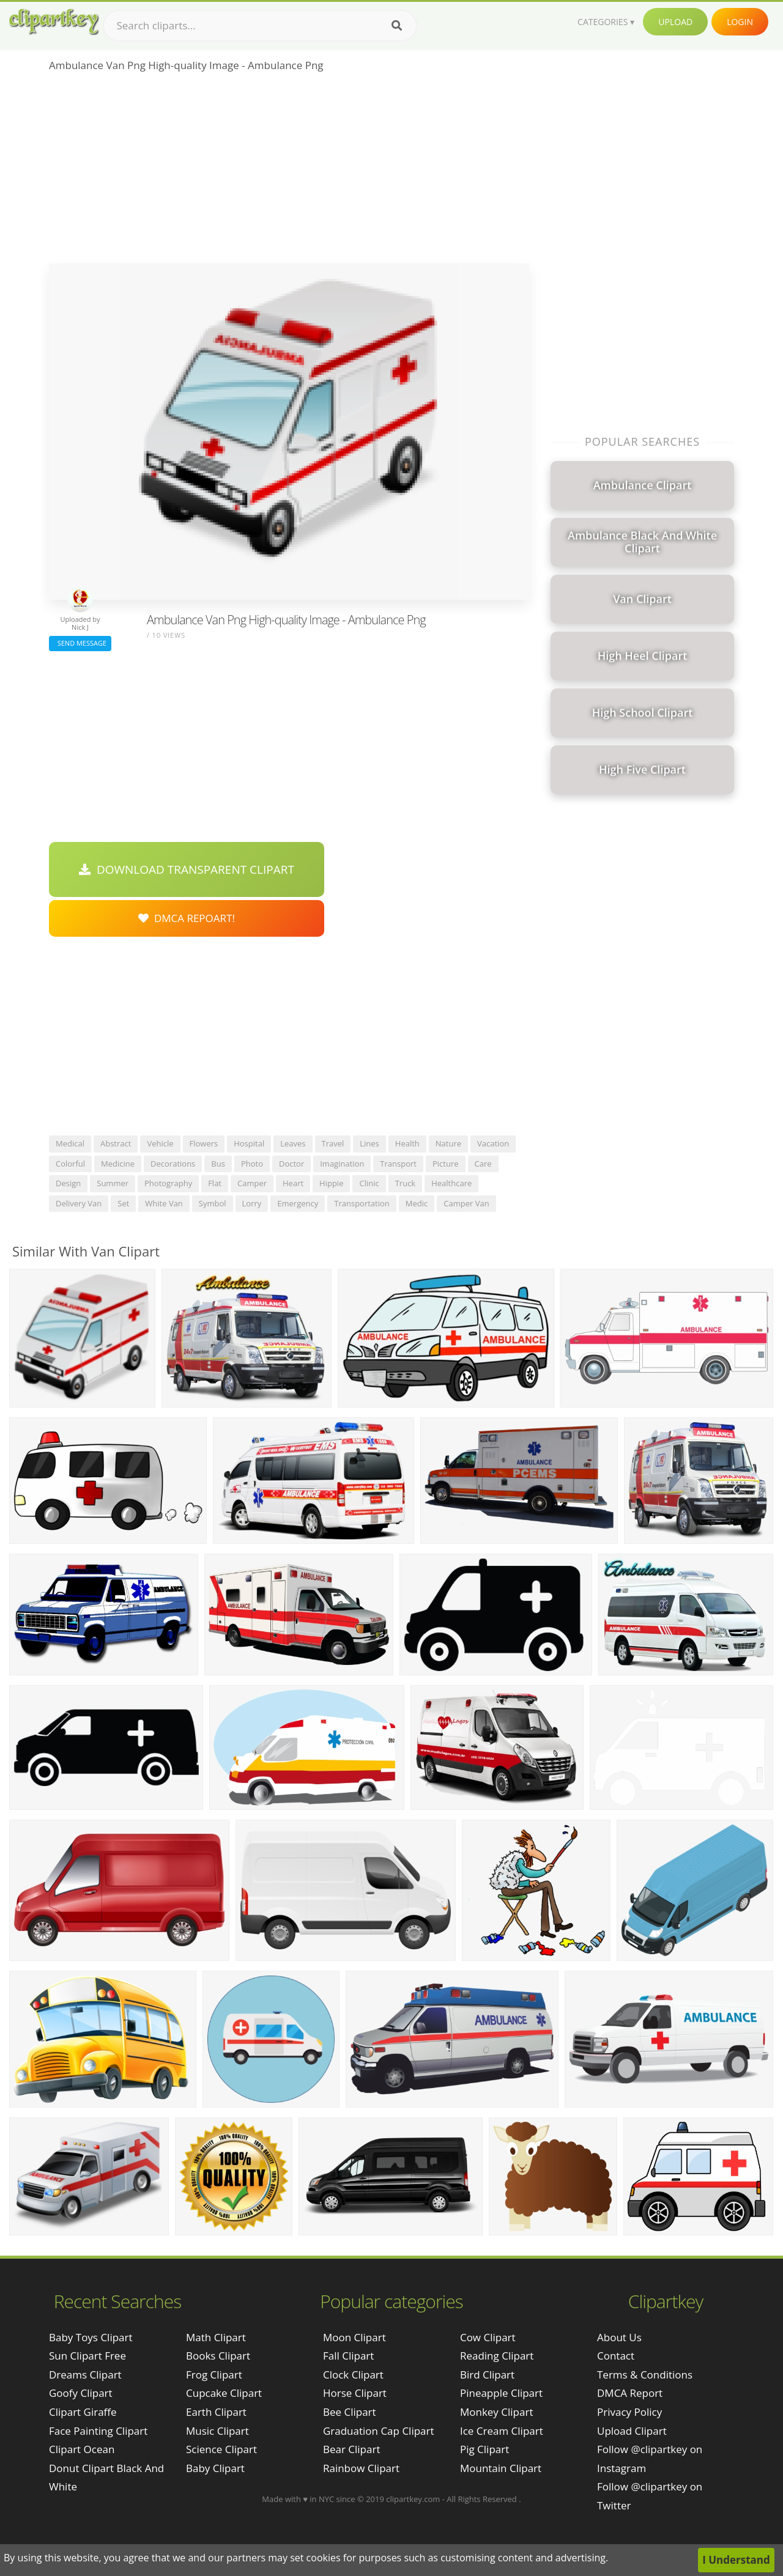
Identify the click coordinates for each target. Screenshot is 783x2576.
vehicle (160, 1143)
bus (218, 1163)
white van (164, 1203)
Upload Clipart (632, 2431)
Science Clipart (221, 2449)
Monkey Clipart (496, 2412)
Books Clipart (218, 2356)
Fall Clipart (348, 2356)
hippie (331, 1183)
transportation (362, 1203)
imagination (342, 1163)
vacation (493, 1143)
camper (252, 1183)
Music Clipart (217, 2431)
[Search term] (260, 26)
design (68, 1183)
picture (445, 1163)
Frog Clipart (214, 2374)
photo (252, 1163)
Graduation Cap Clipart (378, 2431)
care (483, 1163)
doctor (291, 1163)
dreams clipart (85, 2374)
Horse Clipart (355, 2393)
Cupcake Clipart (224, 2393)
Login (740, 22)
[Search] (396, 26)
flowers (204, 1143)
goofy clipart (81, 2393)
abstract (115, 1143)
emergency (297, 1203)
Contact (615, 2356)
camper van (466, 1203)
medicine (118, 1163)
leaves (292, 1143)
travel (333, 1143)
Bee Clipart (349, 2412)
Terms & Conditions (644, 2374)
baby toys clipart (91, 2337)
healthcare (451, 1183)
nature (448, 1143)
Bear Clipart (351, 2449)
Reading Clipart (496, 2356)
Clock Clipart (353, 2374)
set (123, 1203)
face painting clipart (98, 2431)
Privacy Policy (629, 2412)
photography (168, 1183)
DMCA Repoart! (186, 918)
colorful (70, 1163)
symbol (212, 1203)
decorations (172, 1163)
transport (398, 1163)
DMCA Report (629, 2393)
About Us (619, 2337)
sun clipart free (87, 2356)
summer (112, 1183)
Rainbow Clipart (361, 2468)
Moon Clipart (354, 2337)
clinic (369, 1183)
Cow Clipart (488, 2337)
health (407, 1143)
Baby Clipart (215, 2468)
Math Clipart (216, 2337)
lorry (252, 1203)
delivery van (79, 1203)
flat (214, 1183)
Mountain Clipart (500, 2468)
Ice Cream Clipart (501, 2431)
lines (369, 1143)
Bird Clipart (487, 2374)
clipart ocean (81, 2449)
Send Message (80, 643)
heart (293, 1183)
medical (70, 1143)
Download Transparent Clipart (186, 869)
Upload (675, 22)
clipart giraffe (83, 2412)
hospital (249, 1143)
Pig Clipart (484, 2449)
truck (405, 1183)
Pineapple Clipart (501, 2393)
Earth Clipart (216, 2412)
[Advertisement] (289, 171)
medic (417, 1203)
